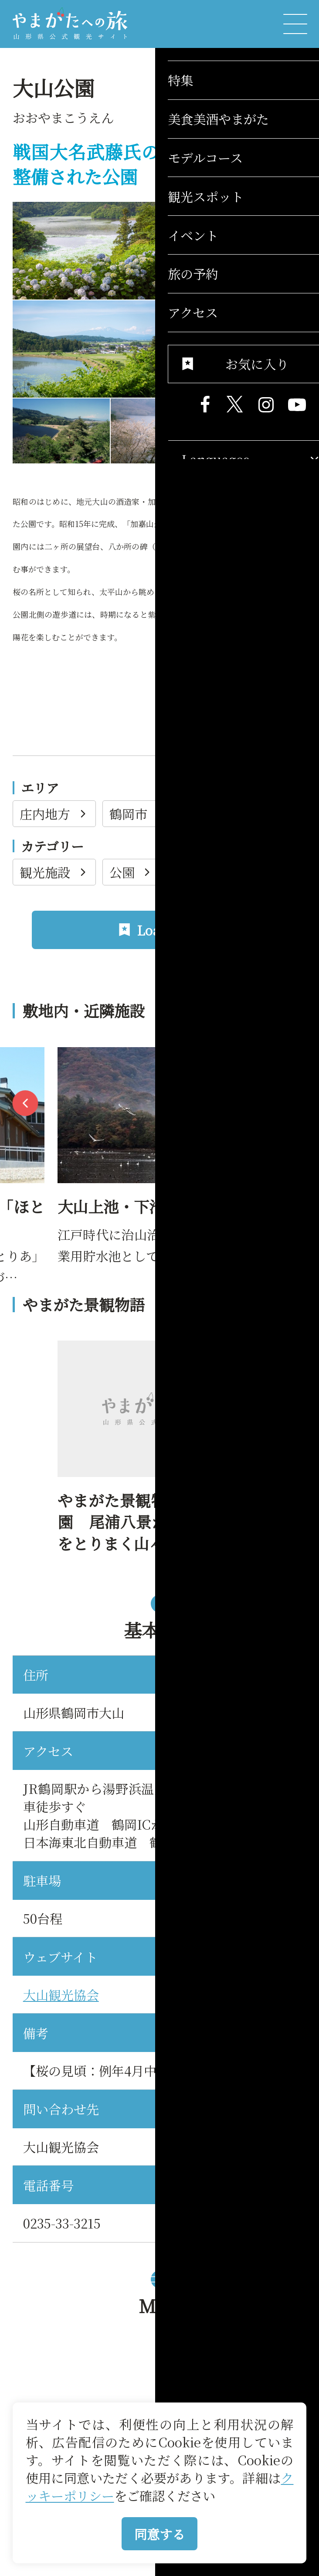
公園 (131, 872)
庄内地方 (54, 813)
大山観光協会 (61, 1994)
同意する (159, 2534)
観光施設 (54, 872)
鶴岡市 (137, 813)
